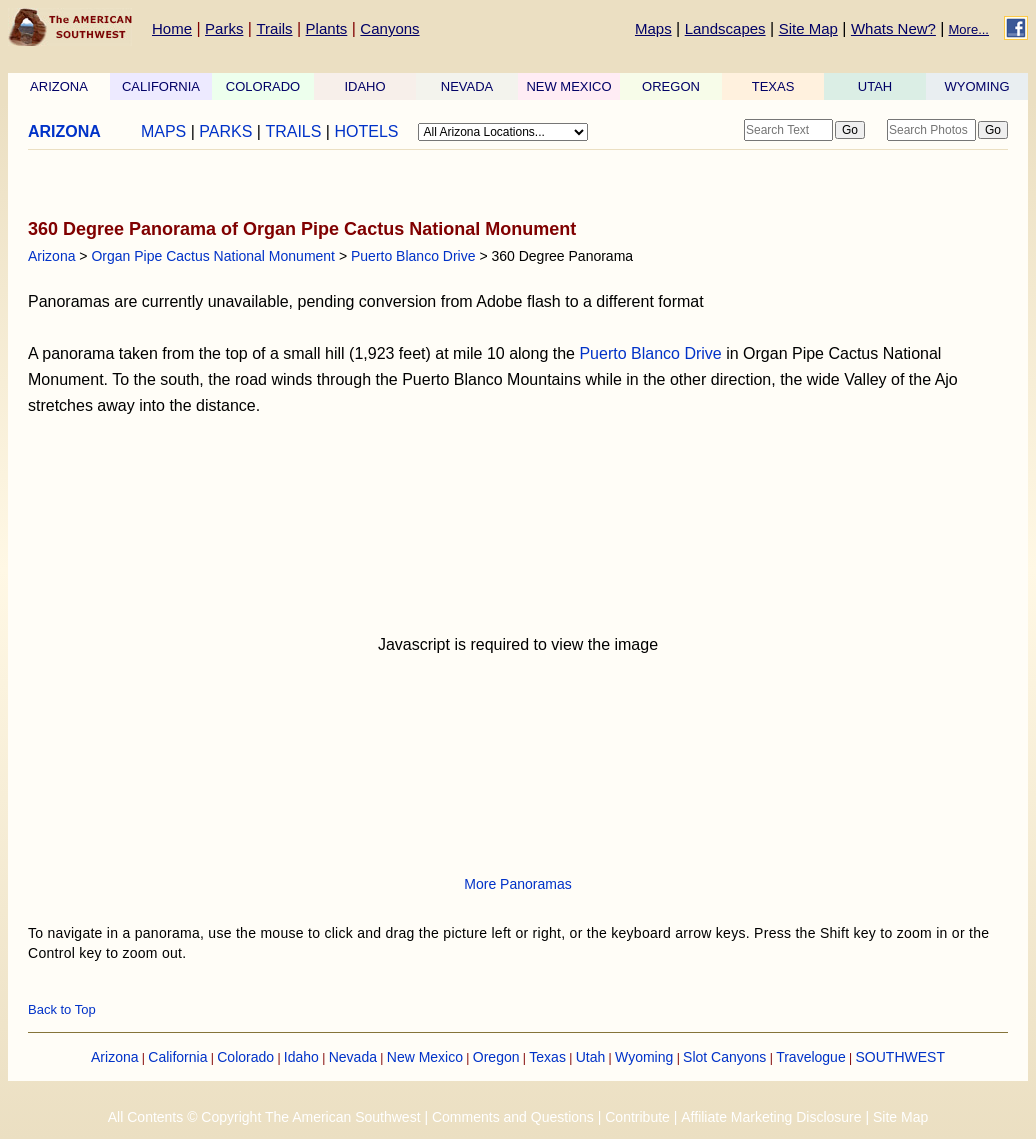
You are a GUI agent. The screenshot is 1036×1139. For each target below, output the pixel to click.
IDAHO (364, 86)
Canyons (389, 28)
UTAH (875, 86)
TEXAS (773, 86)
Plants (327, 28)
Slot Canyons (724, 1057)
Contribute (637, 1117)
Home (172, 28)
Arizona (51, 256)
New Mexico (425, 1057)
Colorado (245, 1057)
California (177, 1057)
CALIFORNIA (161, 86)
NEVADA (467, 86)
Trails (274, 28)
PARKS (225, 131)
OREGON (671, 86)
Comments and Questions (513, 1117)
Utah (591, 1057)
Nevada (353, 1057)
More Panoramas (517, 884)
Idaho (301, 1057)
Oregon (496, 1057)
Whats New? (893, 28)
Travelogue (811, 1057)
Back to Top (62, 1009)
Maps (653, 28)
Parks (224, 28)
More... (969, 29)
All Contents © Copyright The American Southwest (264, 1117)
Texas (547, 1057)
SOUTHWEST (900, 1057)
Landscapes (725, 28)
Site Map (808, 28)
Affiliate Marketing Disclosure (771, 1117)
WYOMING (977, 86)
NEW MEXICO (568, 86)
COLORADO (263, 86)
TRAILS (293, 131)
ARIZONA (59, 86)
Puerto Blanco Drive (413, 256)
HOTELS (366, 131)
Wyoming (644, 1057)
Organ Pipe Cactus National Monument (213, 256)
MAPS (163, 131)
